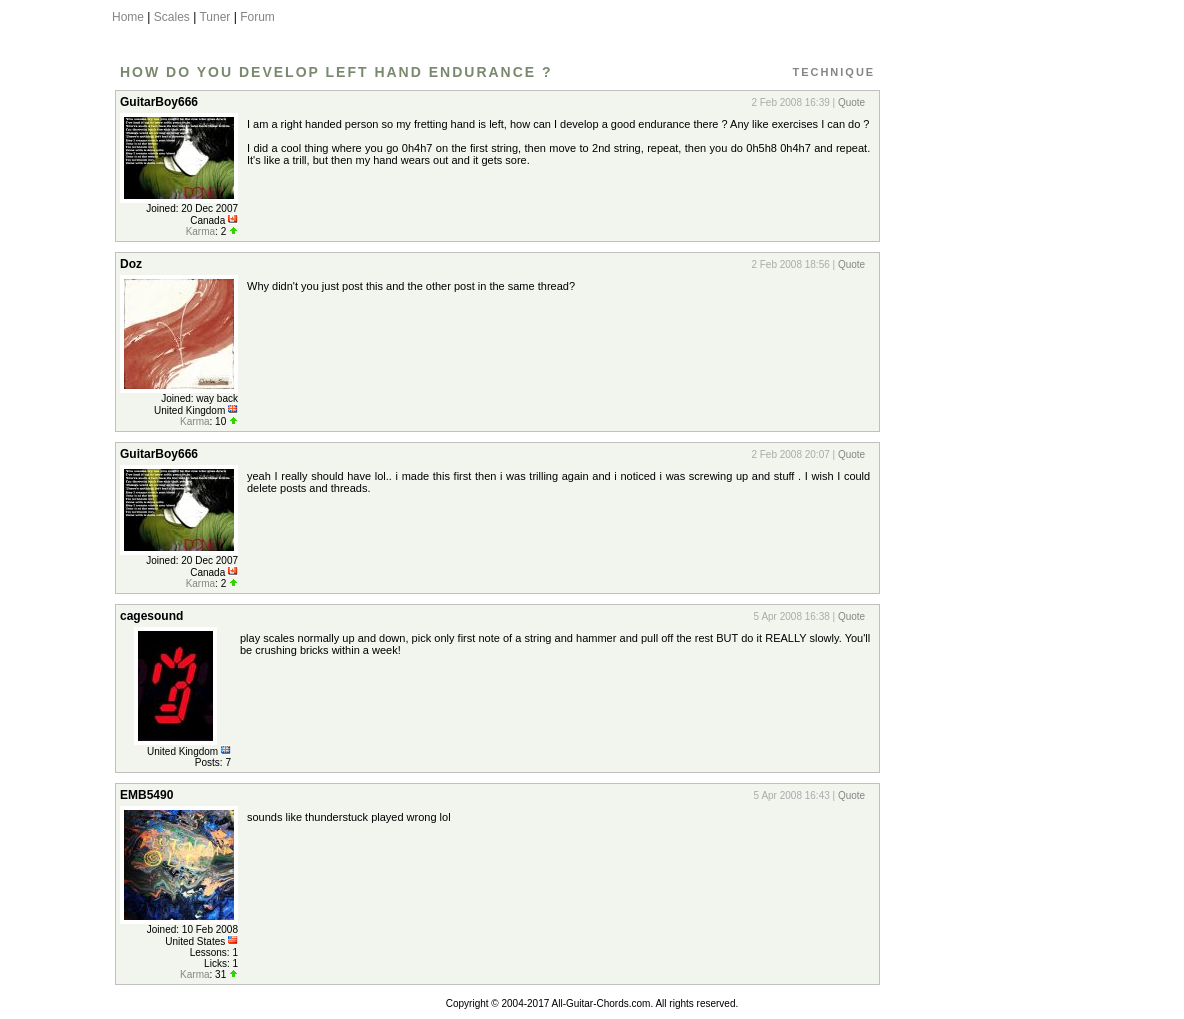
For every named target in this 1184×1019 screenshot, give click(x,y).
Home (128, 17)
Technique (833, 72)
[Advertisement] (975, 383)
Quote (851, 102)
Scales (172, 17)
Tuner (214, 17)
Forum (257, 17)
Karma (200, 231)
